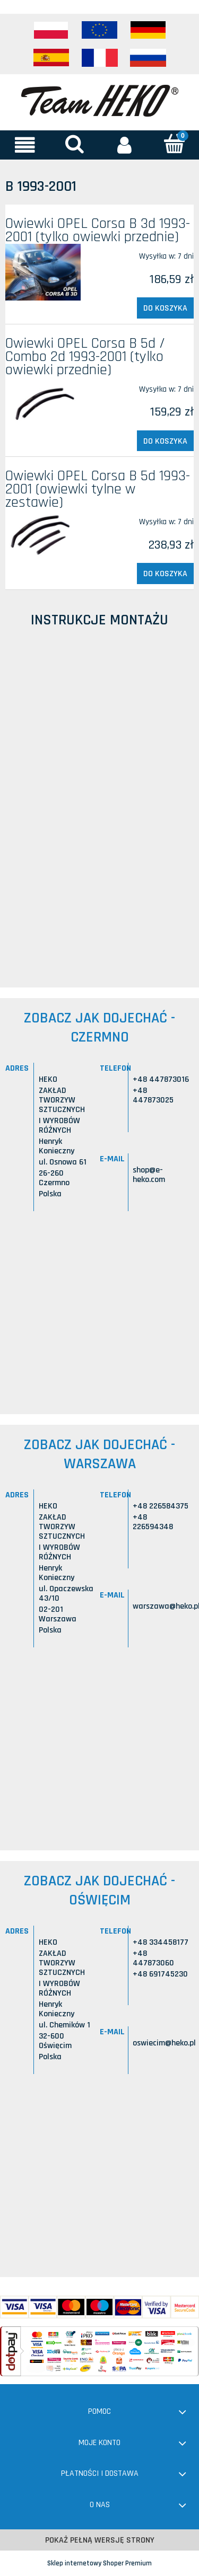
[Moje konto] (125, 144)
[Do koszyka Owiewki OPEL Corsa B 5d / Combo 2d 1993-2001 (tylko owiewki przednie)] (165, 441)
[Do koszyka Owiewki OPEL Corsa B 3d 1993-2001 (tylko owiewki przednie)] (165, 308)
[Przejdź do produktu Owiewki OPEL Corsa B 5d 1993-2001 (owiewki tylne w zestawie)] (43, 535)
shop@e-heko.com (149, 1175)
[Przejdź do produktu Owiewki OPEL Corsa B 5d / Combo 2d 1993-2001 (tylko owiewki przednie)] (43, 403)
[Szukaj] (75, 143)
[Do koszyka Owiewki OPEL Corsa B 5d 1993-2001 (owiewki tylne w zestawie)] (165, 573)
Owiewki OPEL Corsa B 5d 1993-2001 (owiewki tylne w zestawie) (97, 489)
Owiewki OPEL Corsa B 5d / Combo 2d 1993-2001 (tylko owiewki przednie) (85, 357)
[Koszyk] (174, 143)
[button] (25, 144)
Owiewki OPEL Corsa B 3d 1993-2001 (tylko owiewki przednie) (97, 230)
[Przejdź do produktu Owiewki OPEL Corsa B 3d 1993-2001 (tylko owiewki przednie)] (43, 272)
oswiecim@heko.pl (164, 2043)
